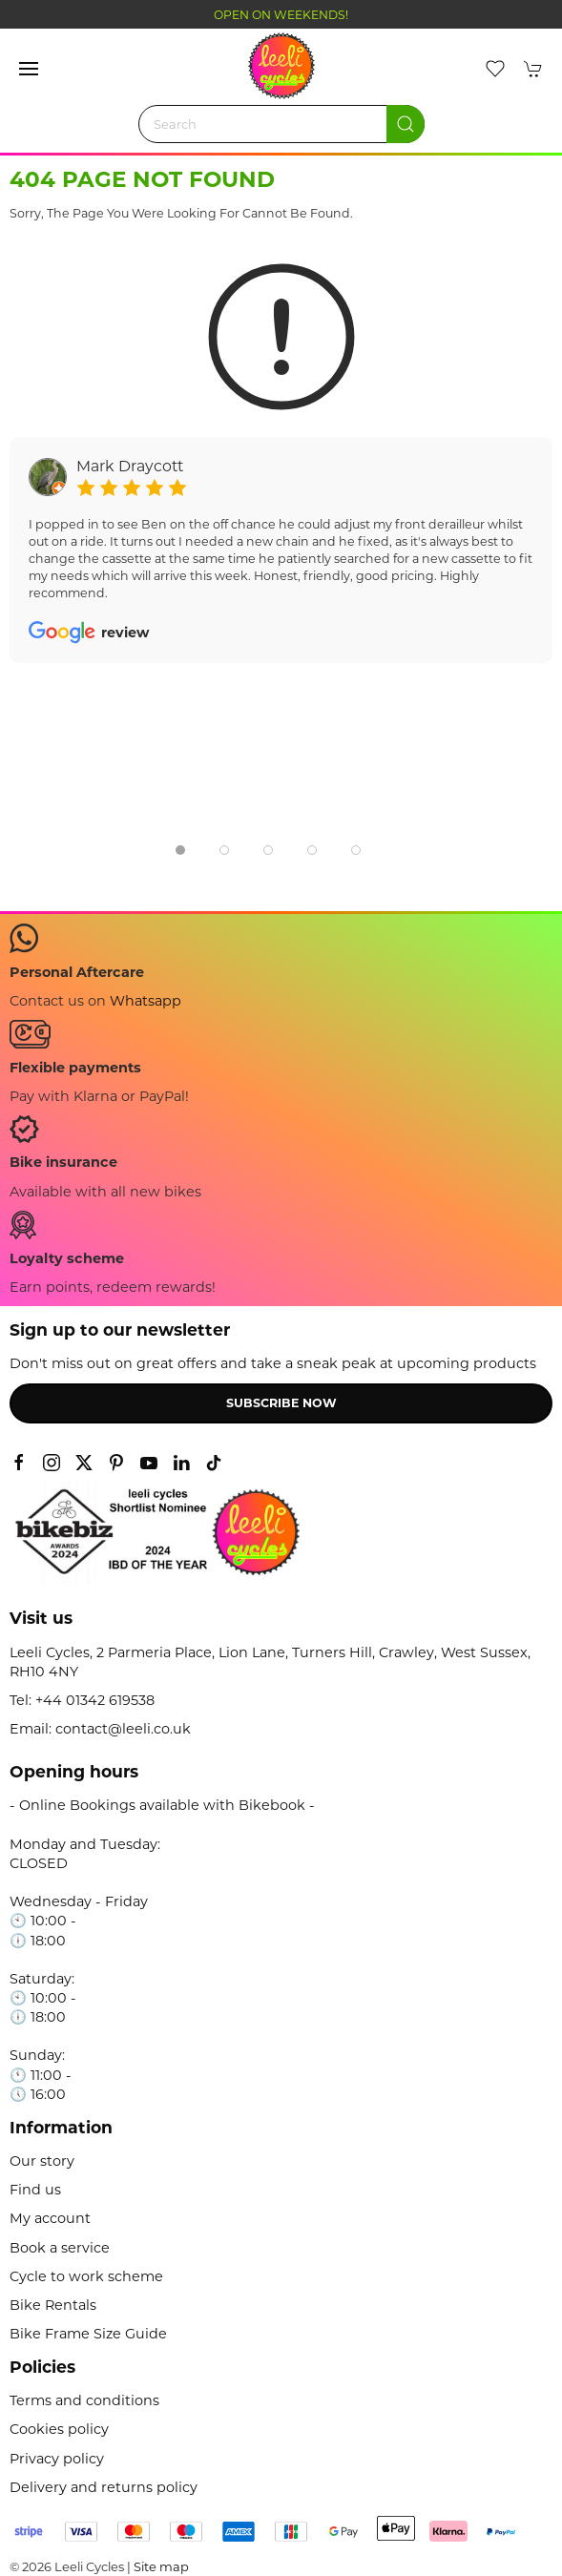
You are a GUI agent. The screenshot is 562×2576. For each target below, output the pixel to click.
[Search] (281, 124)
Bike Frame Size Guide (88, 2333)
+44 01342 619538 (95, 1700)
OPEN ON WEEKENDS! (281, 15)
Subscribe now (281, 1403)
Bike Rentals (53, 2305)
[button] (28, 68)
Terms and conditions (84, 2400)
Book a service (60, 2247)
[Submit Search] (405, 124)
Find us (35, 2189)
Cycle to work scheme (86, 2276)
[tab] (180, 850)
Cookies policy (59, 2429)
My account (50, 2218)
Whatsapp (145, 1000)
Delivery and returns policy (104, 2487)
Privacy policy (57, 2458)
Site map (161, 2566)
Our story (42, 2161)
